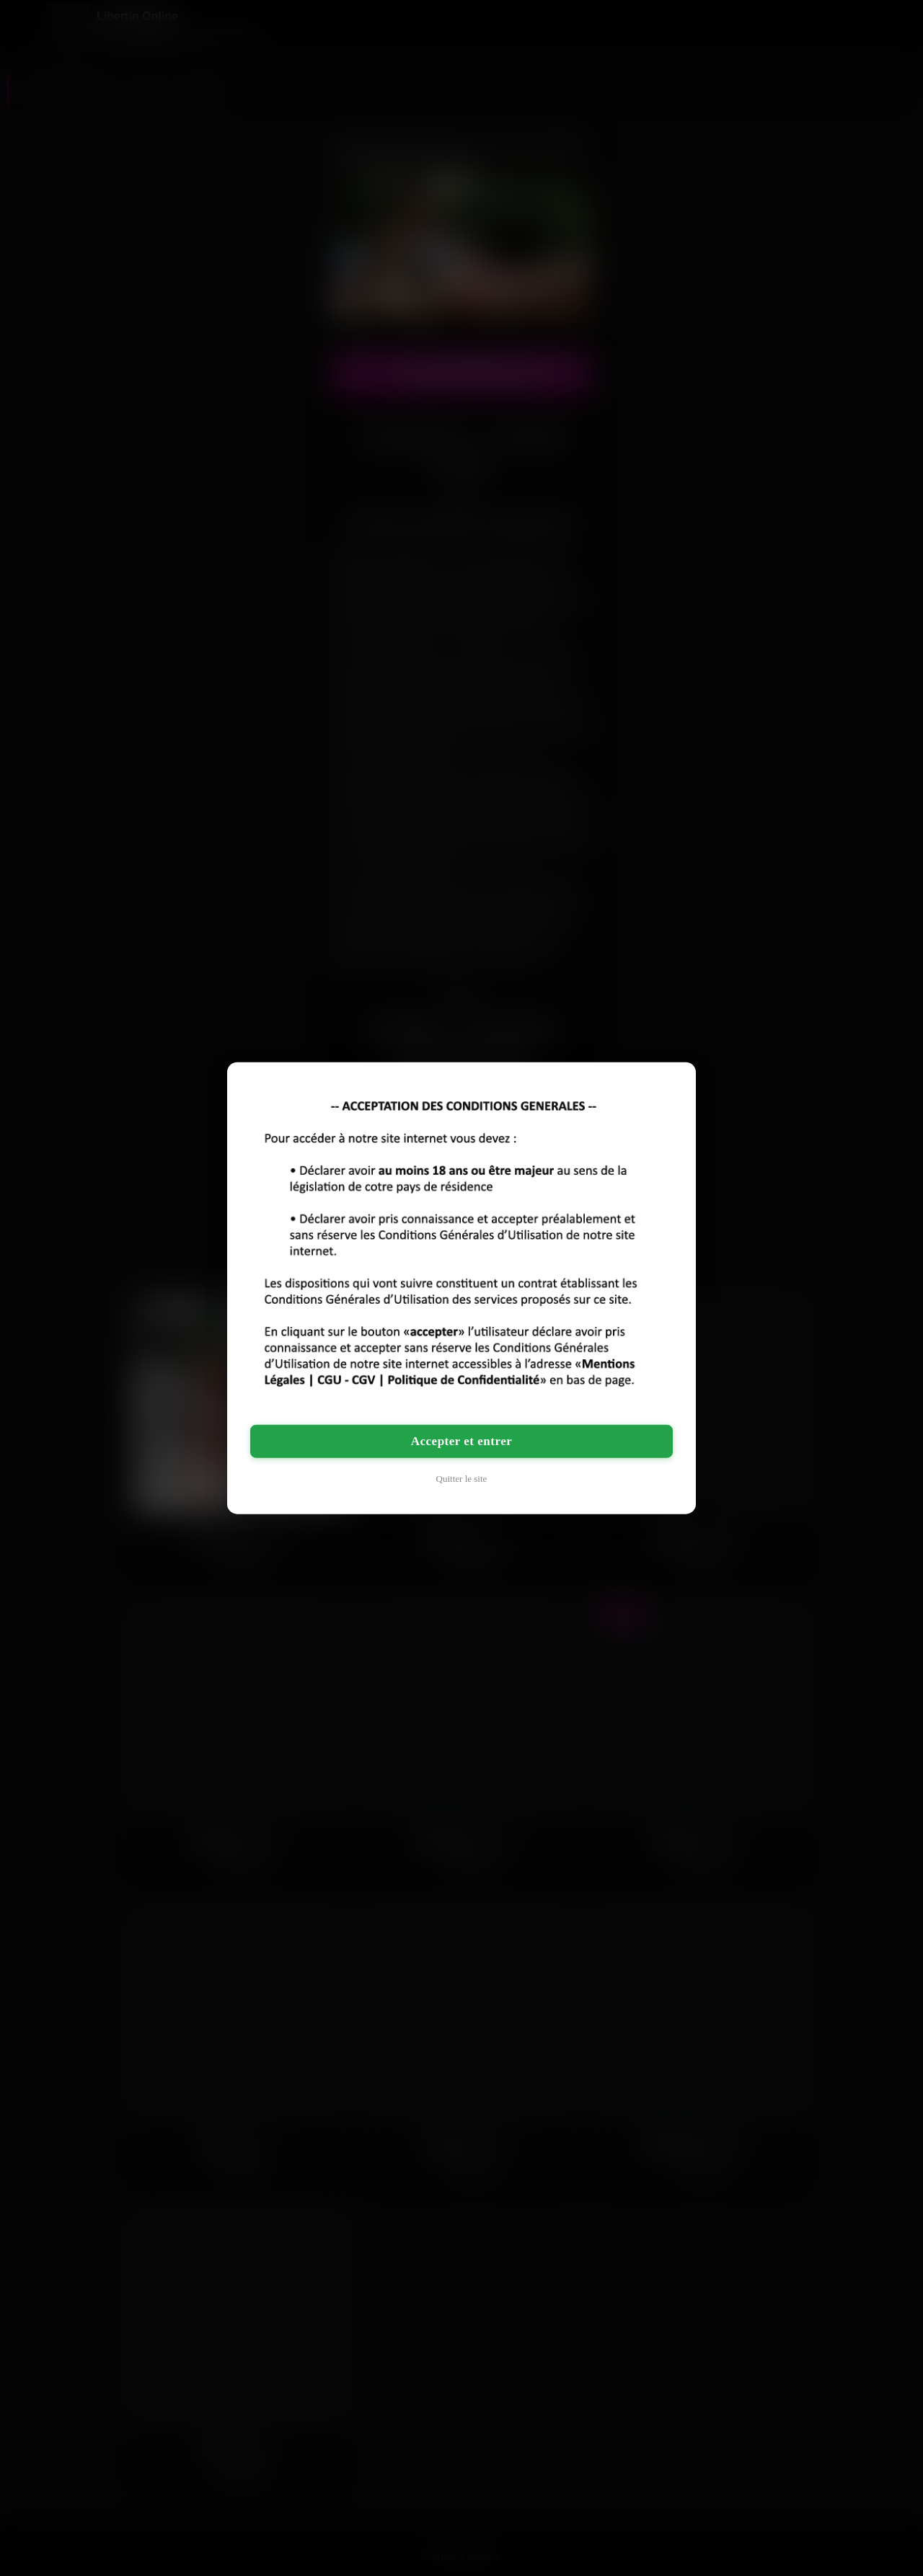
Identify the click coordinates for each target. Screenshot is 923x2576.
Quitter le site (461, 1478)
